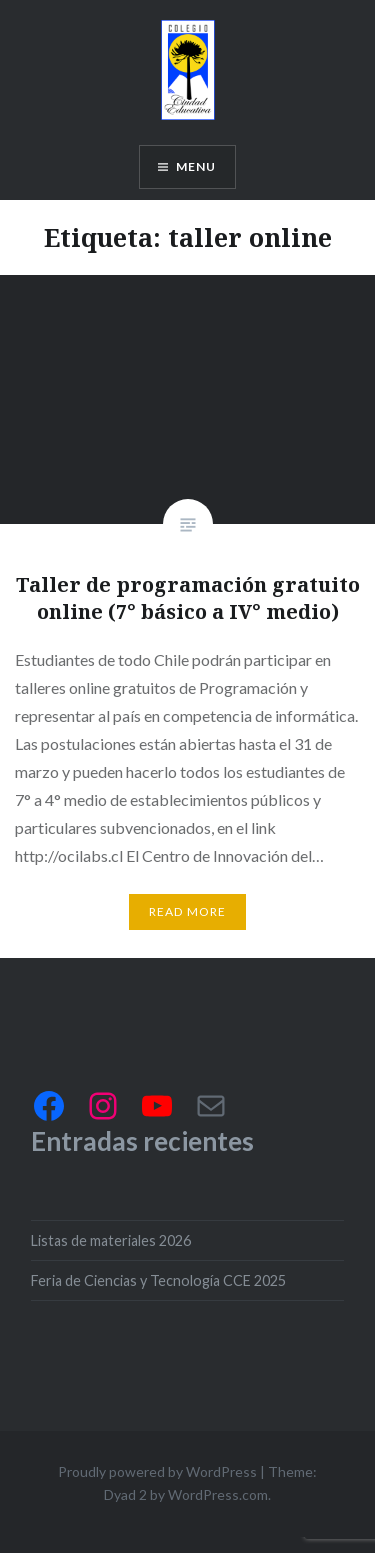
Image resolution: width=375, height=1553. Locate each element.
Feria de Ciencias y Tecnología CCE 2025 (158, 1280)
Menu (196, 166)
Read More (188, 911)
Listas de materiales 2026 (111, 1240)
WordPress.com (218, 1494)
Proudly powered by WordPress (157, 1471)
